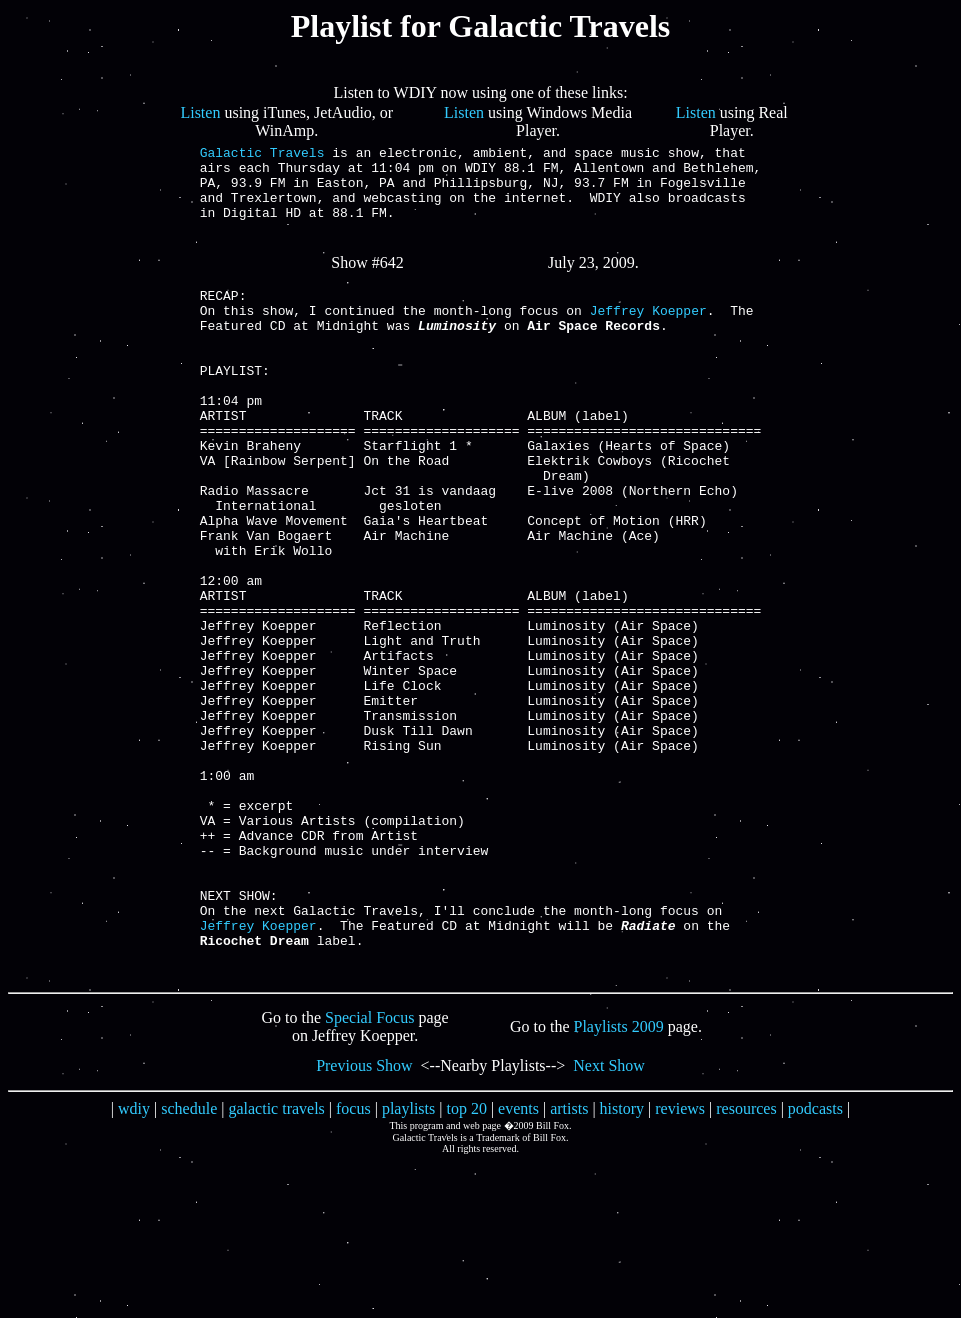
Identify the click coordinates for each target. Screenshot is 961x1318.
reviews (680, 1264)
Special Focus (369, 1173)
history (622, 1264)
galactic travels (276, 1264)
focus (353, 1264)
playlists (408, 1264)
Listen (200, 112)
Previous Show (364, 1221)
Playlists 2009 (619, 1182)
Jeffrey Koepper (648, 337)
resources (746, 1264)
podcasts (815, 1264)
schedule (189, 1264)
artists (569, 1264)
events (518, 1264)
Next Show (609, 1221)
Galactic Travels (262, 155)
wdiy (134, 1264)
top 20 (466, 1264)
